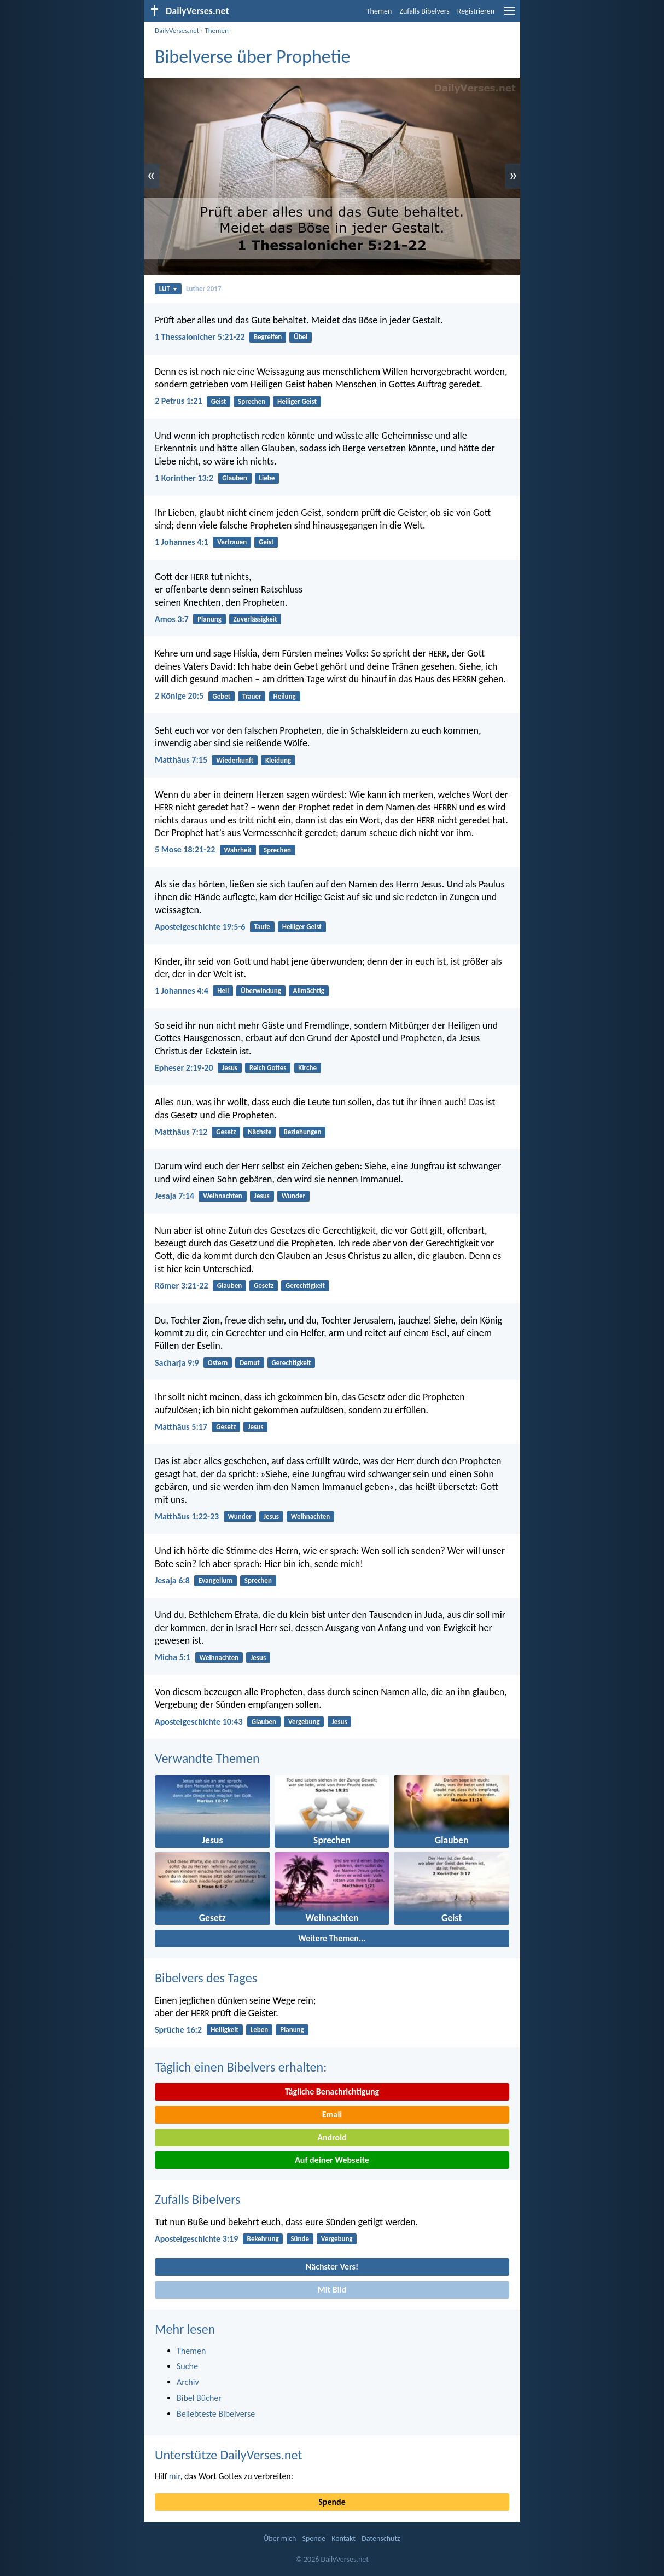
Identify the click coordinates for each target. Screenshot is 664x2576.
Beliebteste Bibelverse (216, 2414)
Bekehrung (263, 2239)
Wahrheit (238, 850)
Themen (379, 11)
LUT (168, 289)
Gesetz (226, 1132)
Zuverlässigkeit (255, 619)
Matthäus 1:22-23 (187, 1516)
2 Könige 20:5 (179, 696)
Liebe (267, 478)
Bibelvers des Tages (206, 1978)
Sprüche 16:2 (178, 2029)
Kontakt (343, 2538)
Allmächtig (308, 991)
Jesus (229, 1068)
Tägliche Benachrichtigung (332, 2091)
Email (332, 2114)
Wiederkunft (234, 760)
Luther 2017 (203, 289)
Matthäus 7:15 (181, 760)
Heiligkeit (224, 2030)
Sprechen (251, 401)
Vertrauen (232, 542)
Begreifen (268, 337)
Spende (331, 2502)
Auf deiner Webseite (332, 2160)
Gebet (221, 696)
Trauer (251, 696)
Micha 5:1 (172, 1657)
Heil (223, 991)
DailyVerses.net (177, 30)
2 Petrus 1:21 (178, 401)
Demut (250, 1363)
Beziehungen (302, 1132)
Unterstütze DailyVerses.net (228, 2455)
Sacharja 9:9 (177, 1362)
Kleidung (278, 760)
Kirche (307, 1068)
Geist (218, 401)
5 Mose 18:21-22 (185, 849)
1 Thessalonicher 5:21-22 (200, 337)
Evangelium (215, 1580)
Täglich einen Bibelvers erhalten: (241, 2067)
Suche (187, 2366)
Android (331, 2137)
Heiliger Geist (297, 401)
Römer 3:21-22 (181, 1285)
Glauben (234, 478)
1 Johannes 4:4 (181, 990)
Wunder (294, 1196)
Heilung (284, 696)
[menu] (509, 15)
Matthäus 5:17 (181, 1427)
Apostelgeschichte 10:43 (199, 1721)
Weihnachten (222, 1196)
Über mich (280, 2538)
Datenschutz (381, 2538)
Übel (300, 337)
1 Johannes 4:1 (181, 542)
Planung (209, 619)
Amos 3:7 (172, 619)
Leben (260, 2030)
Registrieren (475, 11)
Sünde (299, 2239)
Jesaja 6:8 (172, 1580)
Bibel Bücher (199, 2398)
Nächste (259, 1132)
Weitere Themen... (332, 1938)
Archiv (188, 2382)
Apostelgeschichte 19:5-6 (200, 926)
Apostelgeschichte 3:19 (196, 2238)
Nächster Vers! (332, 2266)
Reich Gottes (268, 1068)
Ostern (218, 1363)
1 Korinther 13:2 (184, 478)
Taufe (262, 927)
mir (174, 2476)
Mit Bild (332, 2289)
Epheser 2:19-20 (184, 1068)
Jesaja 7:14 (174, 1196)
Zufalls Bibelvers (424, 11)
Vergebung (304, 1722)
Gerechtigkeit (305, 1285)
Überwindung (261, 991)
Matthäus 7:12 (181, 1132)
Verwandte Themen (207, 1758)
